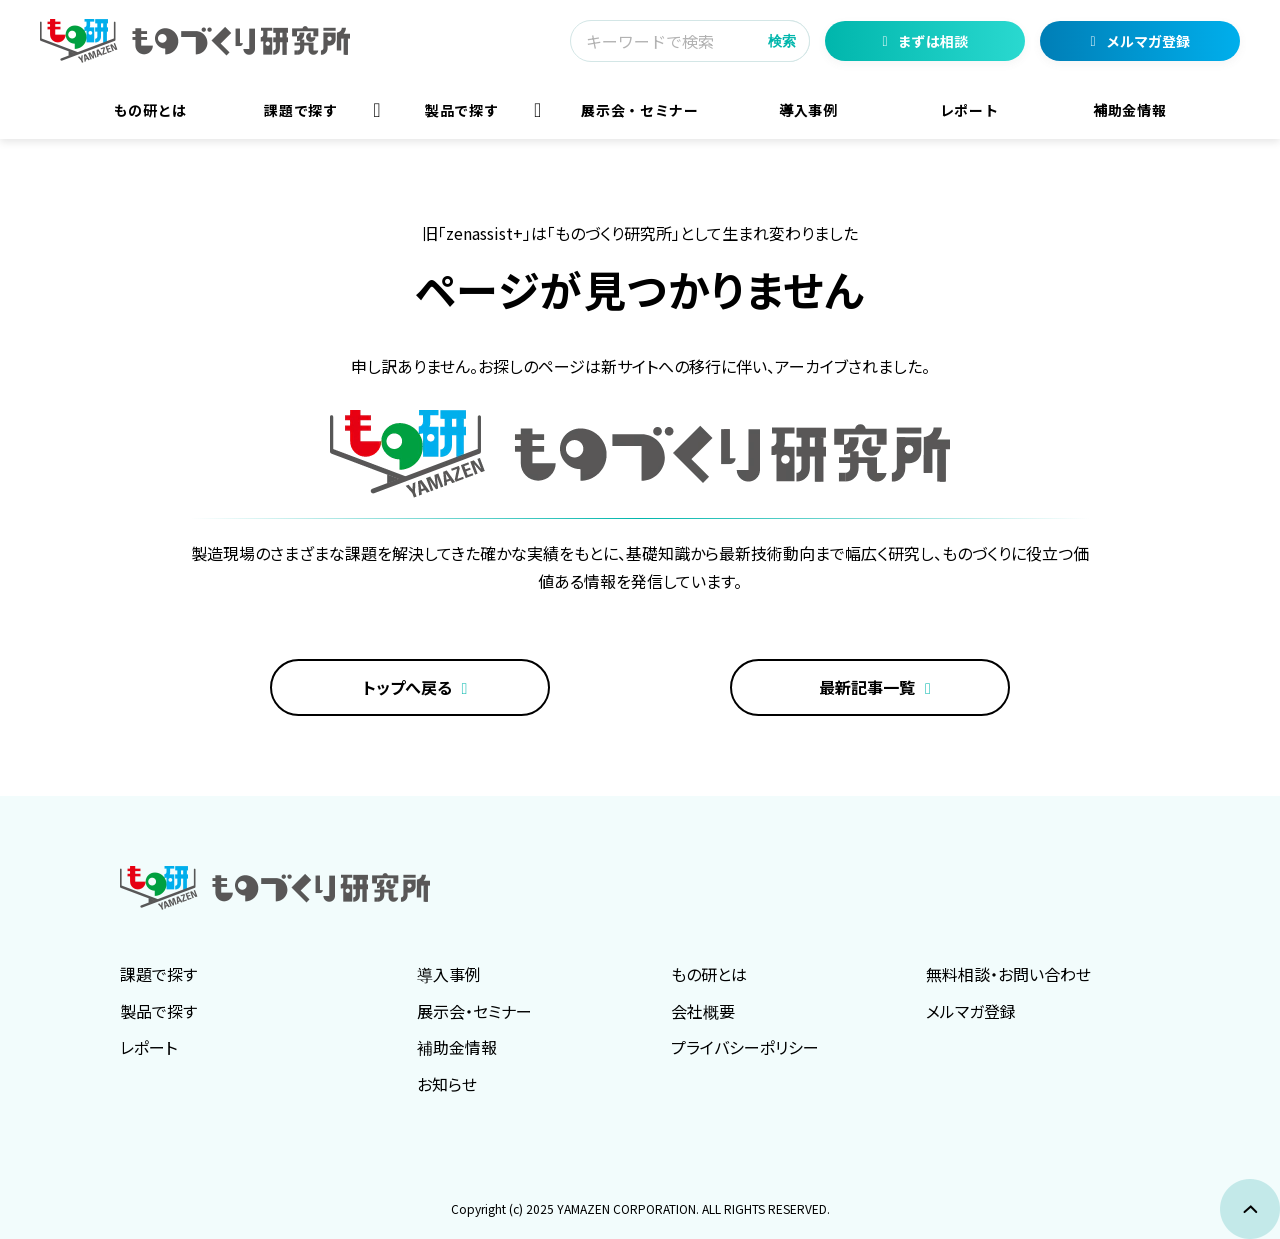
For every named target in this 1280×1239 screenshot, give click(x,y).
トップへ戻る (407, 687)
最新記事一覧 (867, 687)
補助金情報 (1129, 110)
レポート (969, 110)
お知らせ (447, 1084)
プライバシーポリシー (745, 1047)
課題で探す (300, 110)
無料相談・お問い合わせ (1008, 974)
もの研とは (150, 110)
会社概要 (703, 1011)
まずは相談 (933, 41)
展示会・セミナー (639, 110)
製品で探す (461, 110)
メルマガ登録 (1148, 41)
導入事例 (808, 110)
